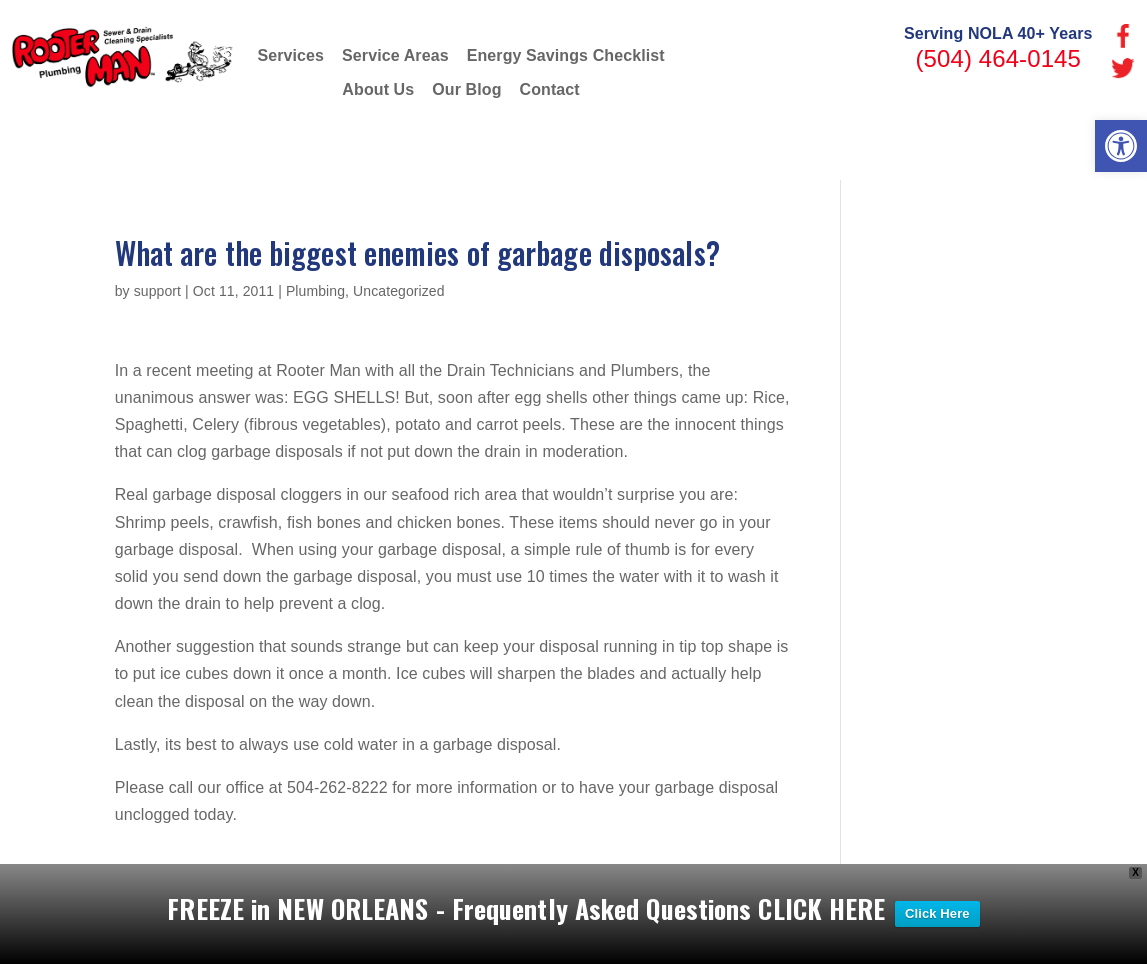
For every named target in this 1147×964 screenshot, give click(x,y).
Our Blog (466, 89)
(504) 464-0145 (998, 58)
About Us (378, 89)
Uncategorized (399, 291)
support (157, 291)
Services (290, 55)
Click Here (937, 917)
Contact (550, 89)
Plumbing (315, 291)
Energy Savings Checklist (566, 55)
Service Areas (395, 55)
